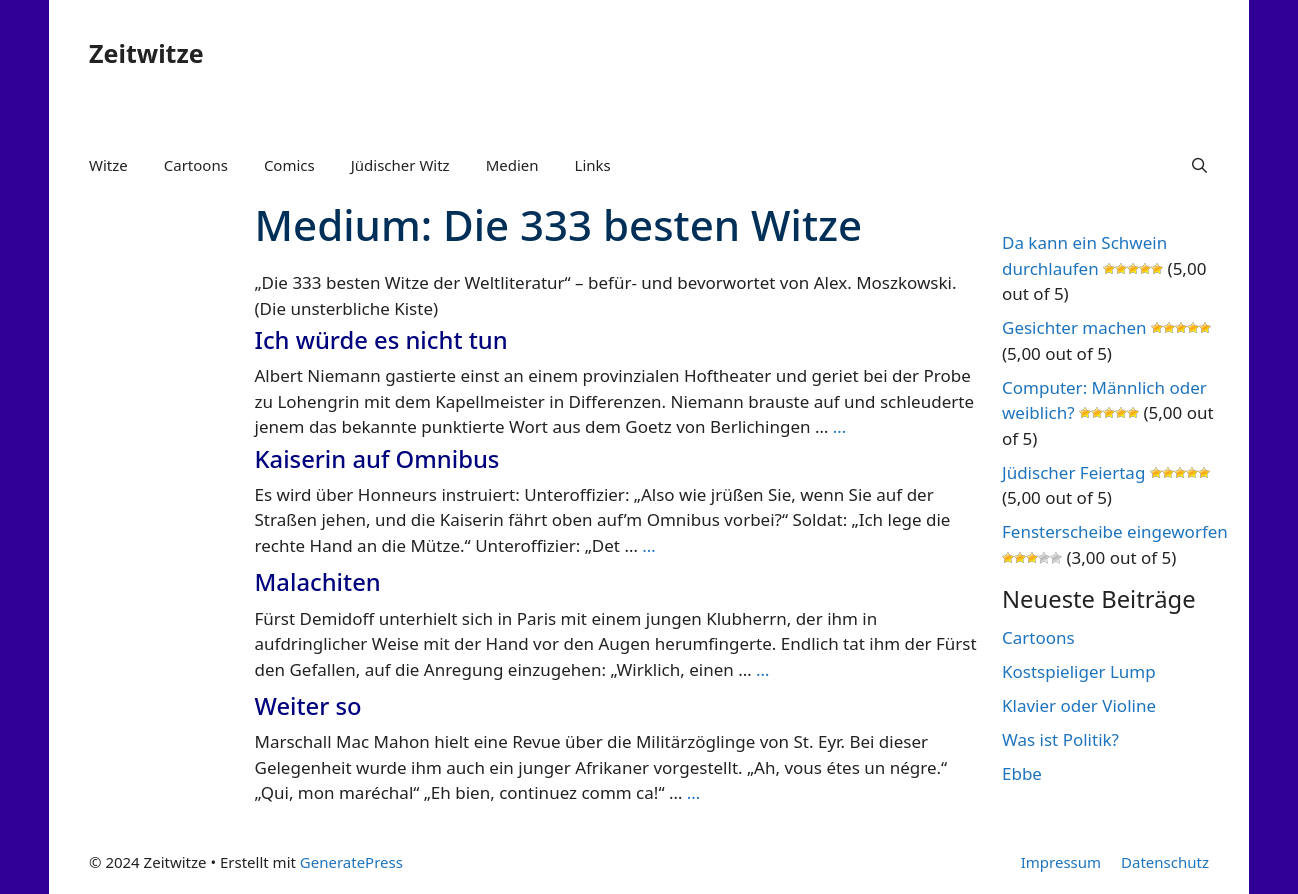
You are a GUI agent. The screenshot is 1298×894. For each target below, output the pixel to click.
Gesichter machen (1074, 327)
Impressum (1061, 862)
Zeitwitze (146, 53)
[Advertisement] (152, 508)
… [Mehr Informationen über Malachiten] (762, 669)
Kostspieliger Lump (1079, 671)
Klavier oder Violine (1079, 705)
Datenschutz (1165, 862)
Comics (289, 165)
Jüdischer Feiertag (1073, 472)
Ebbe (1022, 773)
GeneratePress (351, 862)
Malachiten (318, 582)
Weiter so (308, 706)
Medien (512, 165)
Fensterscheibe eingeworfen (1115, 531)
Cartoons (196, 165)
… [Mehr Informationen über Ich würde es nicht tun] (839, 426)
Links (593, 165)
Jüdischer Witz (400, 165)
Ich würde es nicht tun (381, 340)
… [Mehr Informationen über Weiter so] (693, 792)
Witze (108, 165)
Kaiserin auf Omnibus (377, 459)
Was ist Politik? (1060, 739)
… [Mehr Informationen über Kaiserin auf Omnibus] (648, 545)
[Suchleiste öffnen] (1199, 165)
